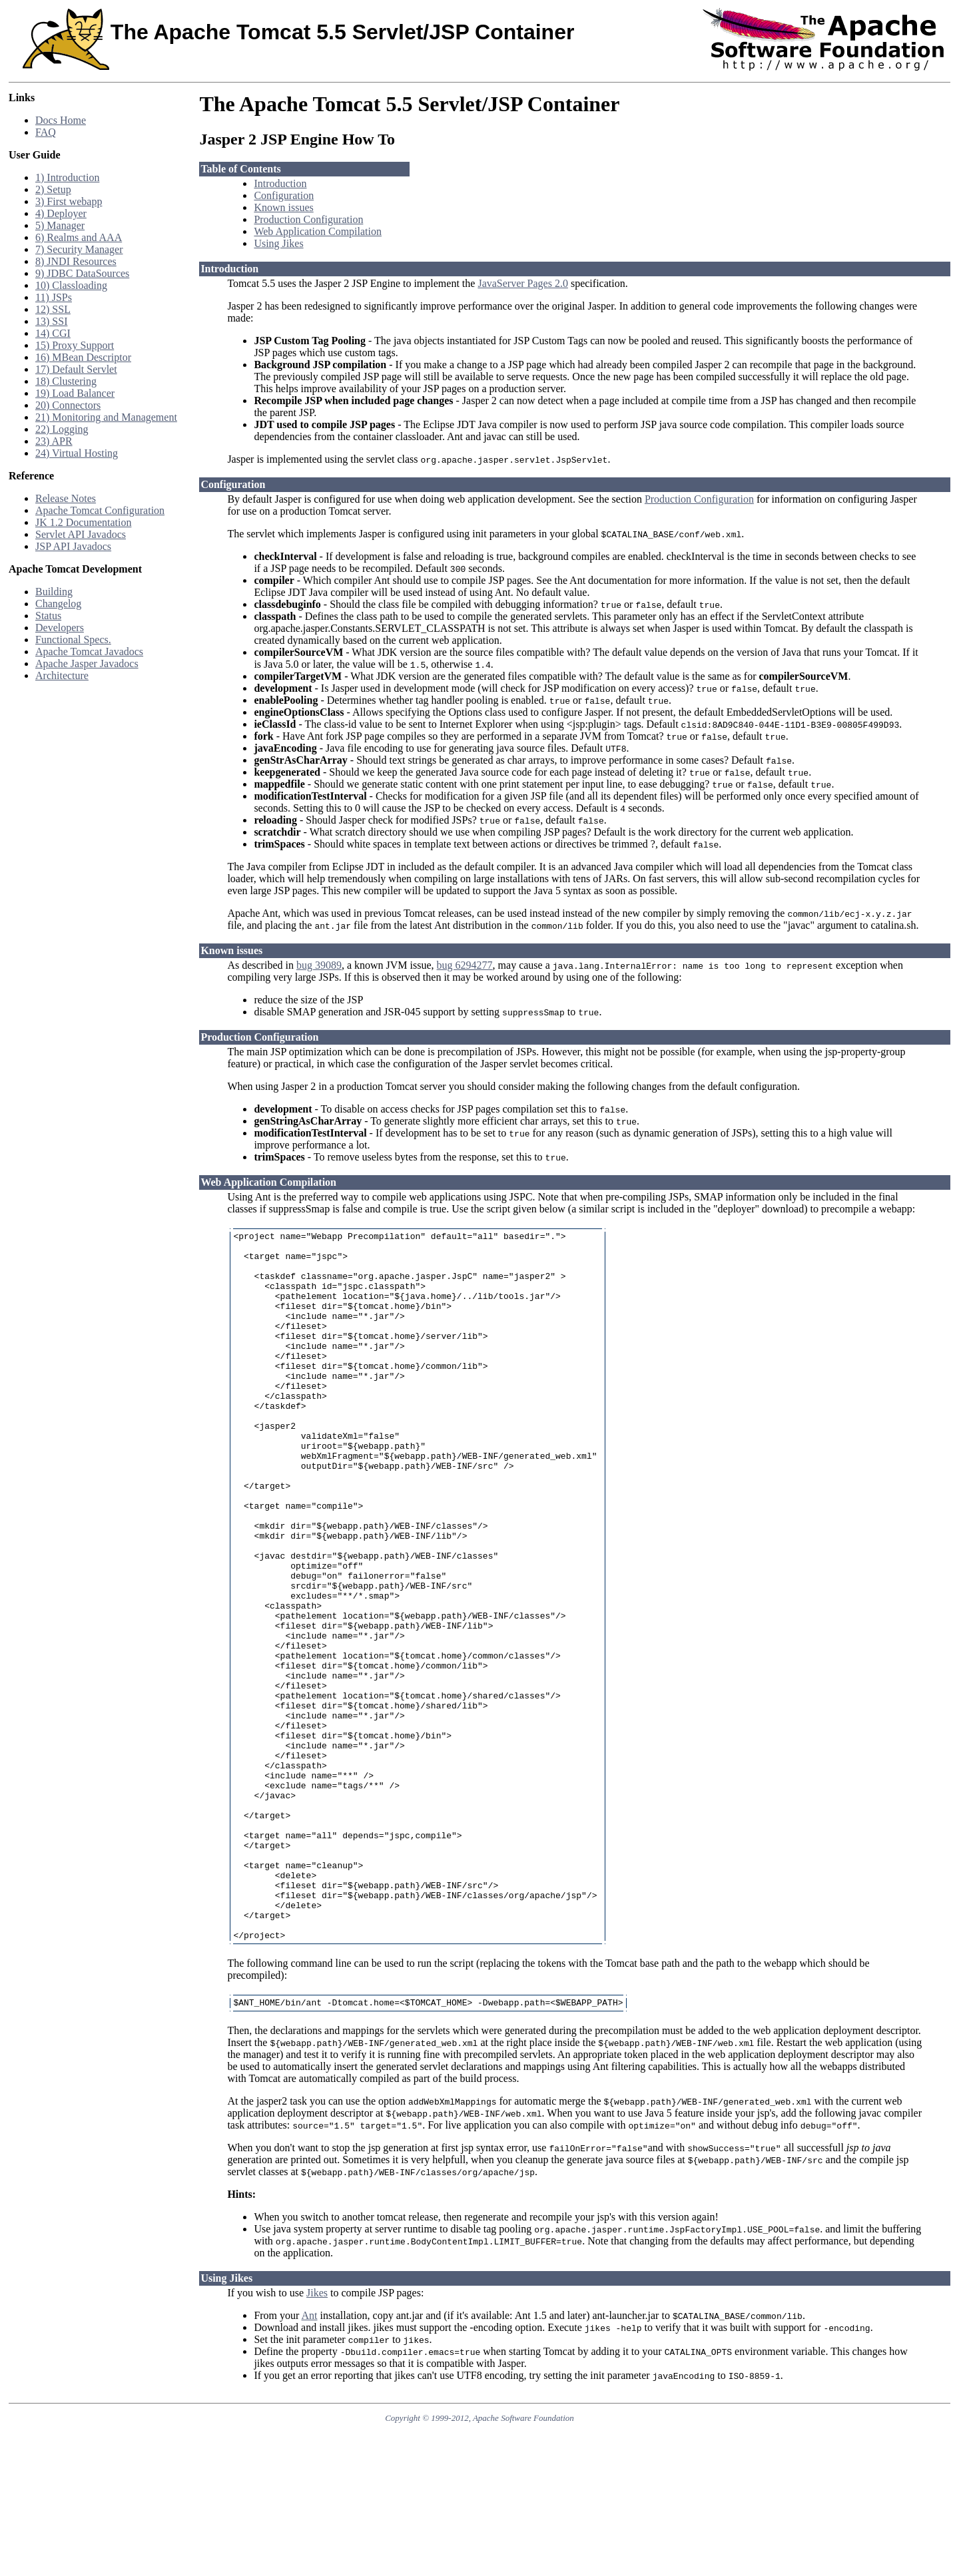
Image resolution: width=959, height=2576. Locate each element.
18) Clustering (66, 381)
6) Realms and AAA (78, 237)
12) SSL (53, 309)
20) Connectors (68, 405)
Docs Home (60, 120)
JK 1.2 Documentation (83, 522)
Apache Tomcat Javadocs (89, 651)
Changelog (58, 603)
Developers (59, 627)
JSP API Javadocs (73, 546)
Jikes (317, 2436)
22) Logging (62, 429)
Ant (310, 2459)
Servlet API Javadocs (80, 534)
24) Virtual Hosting (76, 453)
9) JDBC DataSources (82, 273)
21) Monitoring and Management (106, 417)
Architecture (62, 675)
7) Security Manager (79, 249)
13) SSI (51, 321)
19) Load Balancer (75, 393)
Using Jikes (278, 243)
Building (54, 591)
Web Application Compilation (318, 231)
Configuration (284, 195)
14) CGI (53, 333)
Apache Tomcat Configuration (99, 510)
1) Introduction (67, 177)
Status (48, 615)
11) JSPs (53, 297)
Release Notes (65, 498)
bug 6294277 (465, 965)
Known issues (283, 207)
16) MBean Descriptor (83, 357)
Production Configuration (308, 219)
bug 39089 (319, 965)
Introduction (280, 183)
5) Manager (60, 225)
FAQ (45, 132)
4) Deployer (61, 213)
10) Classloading (71, 285)
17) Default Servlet (76, 369)
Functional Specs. (73, 639)
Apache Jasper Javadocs (87, 663)
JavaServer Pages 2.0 (523, 283)
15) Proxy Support (74, 345)
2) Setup (53, 189)
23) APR (54, 441)
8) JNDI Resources (76, 261)
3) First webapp (68, 201)
